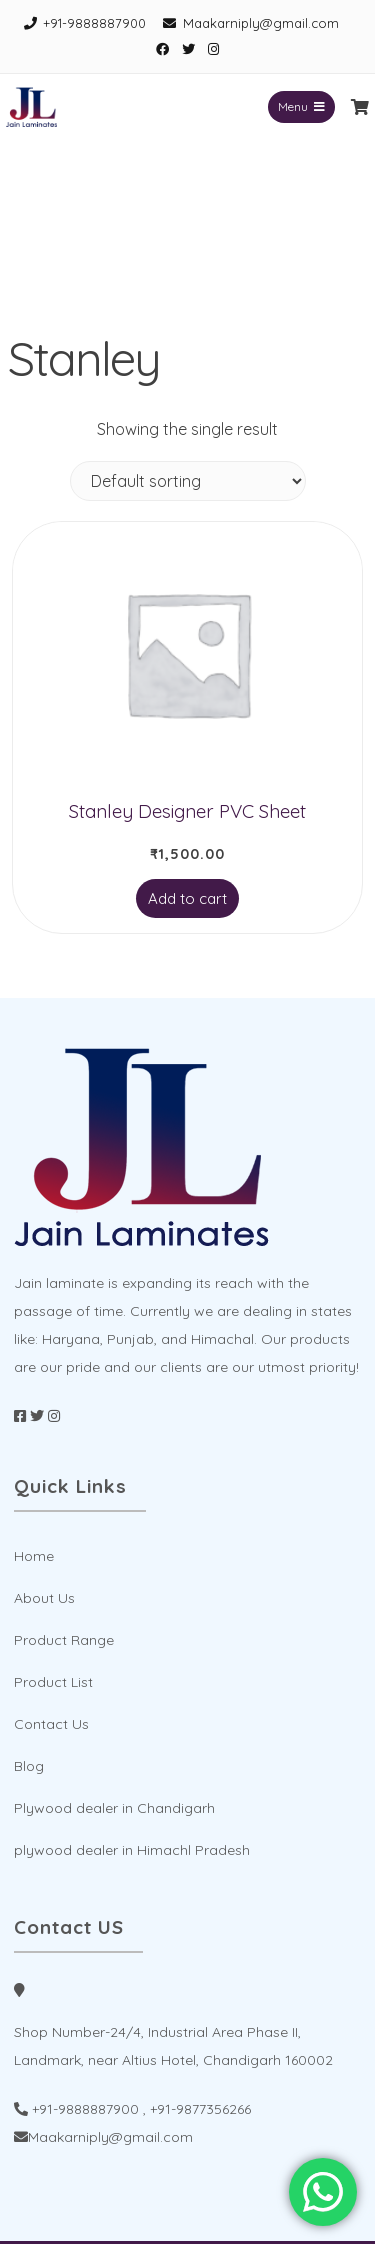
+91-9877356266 (200, 2109)
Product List (53, 1682)
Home (34, 1556)
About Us (44, 1598)
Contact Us (51, 1724)
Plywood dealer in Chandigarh (114, 1808)
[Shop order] (188, 481)
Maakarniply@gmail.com (261, 23)
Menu (301, 106)
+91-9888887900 (94, 23)
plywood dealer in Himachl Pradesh (132, 1850)
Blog (29, 1766)
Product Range (64, 1640)
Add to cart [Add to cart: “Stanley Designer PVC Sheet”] (187, 898)
